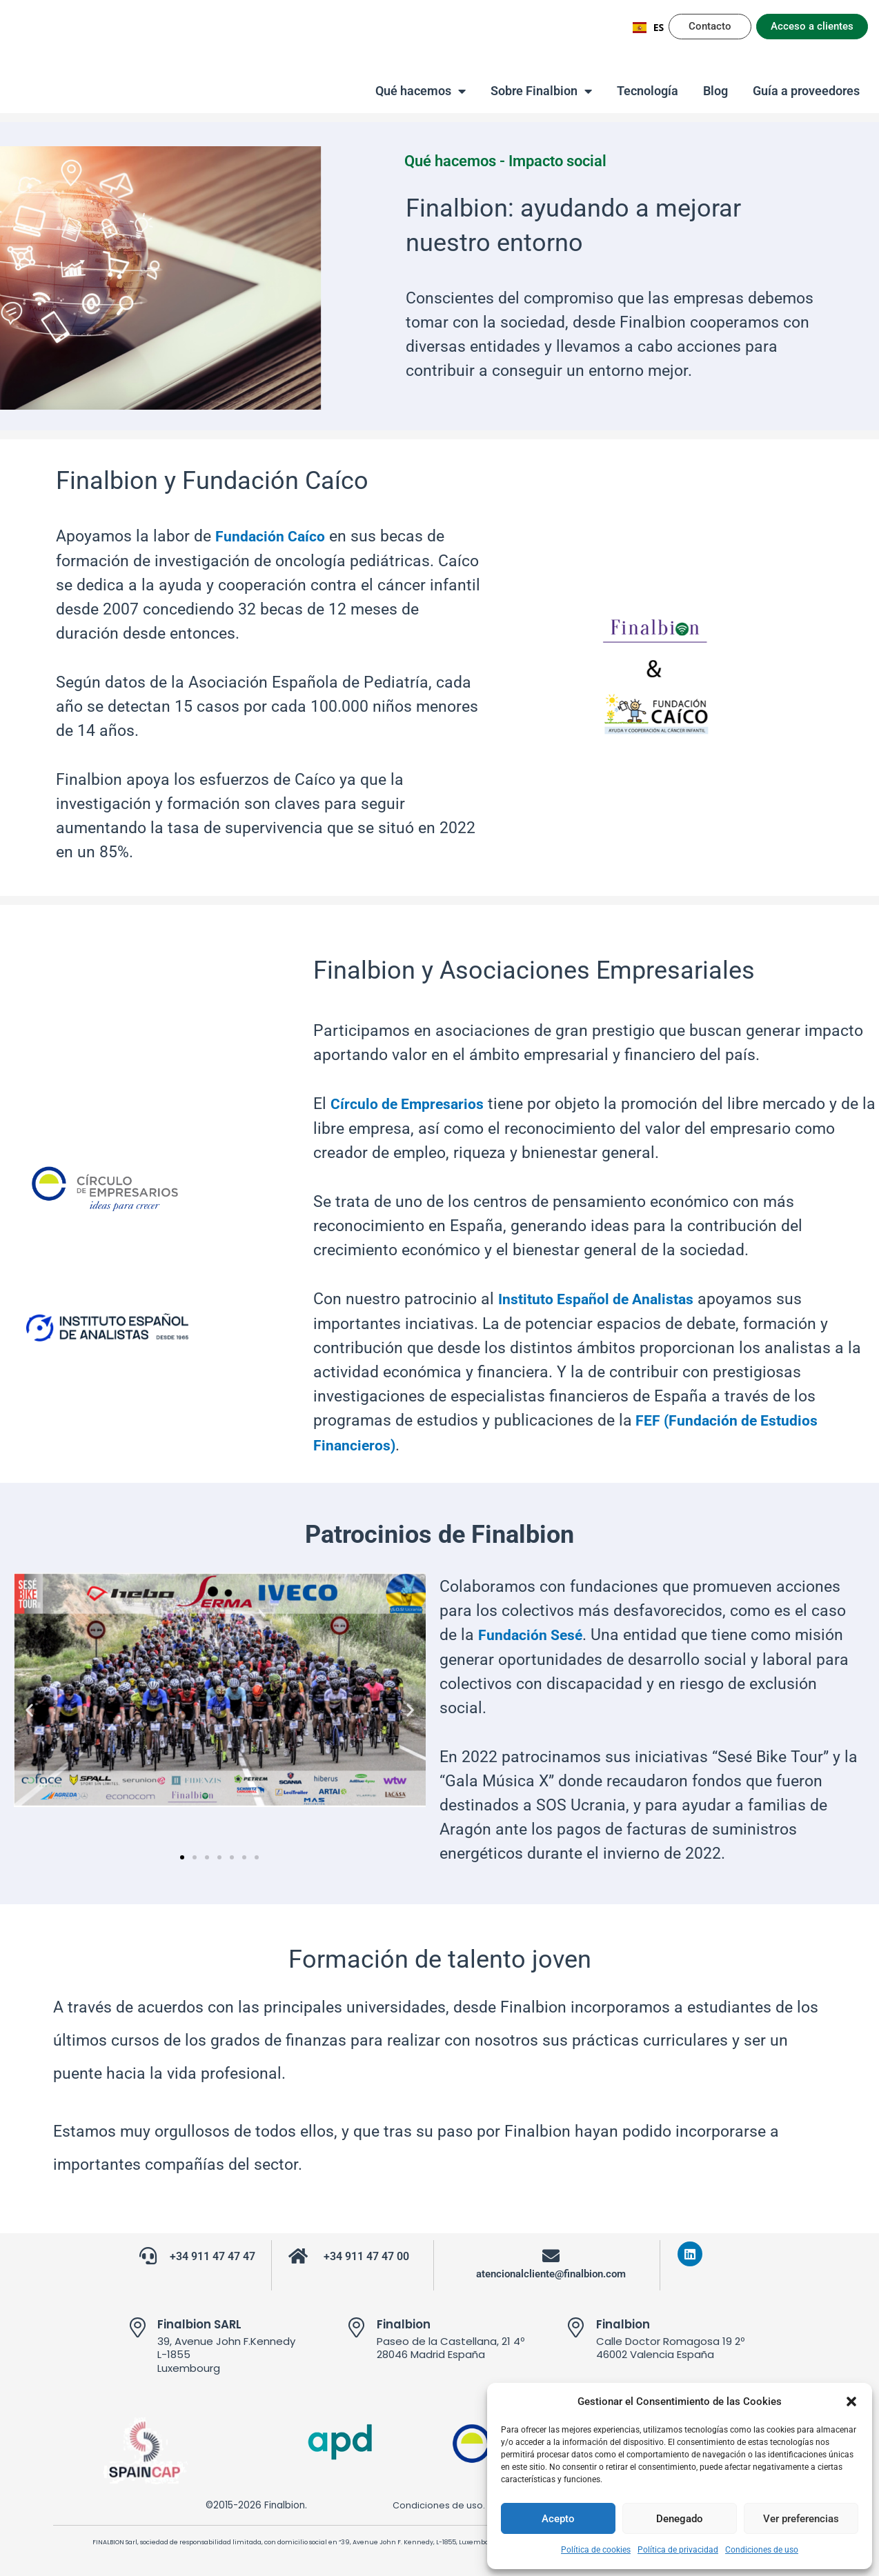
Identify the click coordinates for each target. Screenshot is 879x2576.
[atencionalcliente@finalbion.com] (551, 2251)
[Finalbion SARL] (137, 2323)
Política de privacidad (678, 2550)
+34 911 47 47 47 (212, 2252)
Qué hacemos (420, 91)
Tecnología (647, 90)
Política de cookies (596, 2550)
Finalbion (406, 2319)
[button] (851, 2401)
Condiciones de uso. (430, 2500)
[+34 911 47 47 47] (148, 2251)
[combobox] (648, 27)
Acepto (558, 2519)
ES (648, 27)
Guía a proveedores (806, 90)
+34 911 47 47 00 (366, 2252)
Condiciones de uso (761, 2550)
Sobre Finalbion (541, 91)
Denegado (679, 2519)
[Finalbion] (356, 2323)
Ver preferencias (801, 2519)
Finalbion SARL (203, 2319)
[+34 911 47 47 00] (297, 2251)
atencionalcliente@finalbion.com (551, 2269)
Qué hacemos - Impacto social (517, 160)
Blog (715, 90)
